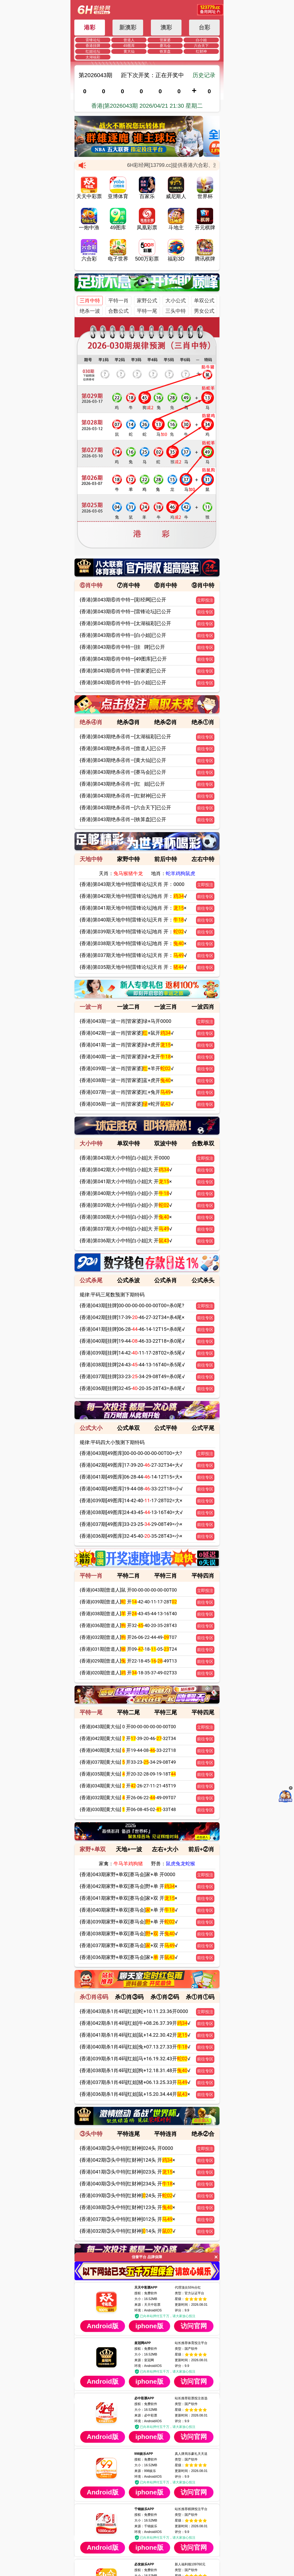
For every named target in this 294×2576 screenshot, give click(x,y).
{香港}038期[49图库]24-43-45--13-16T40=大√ (131, 1512)
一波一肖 (91, 1007)
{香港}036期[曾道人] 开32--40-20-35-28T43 (128, 1625)
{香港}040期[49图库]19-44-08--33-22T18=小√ (131, 1489)
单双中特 (128, 1143)
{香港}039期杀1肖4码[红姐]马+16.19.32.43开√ (135, 2059)
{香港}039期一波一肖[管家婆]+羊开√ (127, 1068)
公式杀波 (128, 1280)
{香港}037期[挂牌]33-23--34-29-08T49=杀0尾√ (132, 1376)
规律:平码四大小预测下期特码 (112, 1442)
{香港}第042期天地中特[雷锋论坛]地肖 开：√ (133, 896)
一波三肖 (165, 1007)
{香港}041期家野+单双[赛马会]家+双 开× (128, 1898)
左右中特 (203, 859)
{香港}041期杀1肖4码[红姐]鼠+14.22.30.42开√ (135, 2035)
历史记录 (204, 75)
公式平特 (165, 1428)
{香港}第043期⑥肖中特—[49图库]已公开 (123, 659)
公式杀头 (203, 1280)
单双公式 (204, 300)
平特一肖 (118, 300)
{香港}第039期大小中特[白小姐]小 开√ (126, 1205)
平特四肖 (203, 1576)
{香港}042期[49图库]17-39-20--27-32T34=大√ (131, 1465)
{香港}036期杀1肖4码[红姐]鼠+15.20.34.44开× (135, 2094)
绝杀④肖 (91, 722)
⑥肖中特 (91, 585)
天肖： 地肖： (147, 873)
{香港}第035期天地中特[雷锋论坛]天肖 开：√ (133, 967)
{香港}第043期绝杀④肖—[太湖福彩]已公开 (125, 736)
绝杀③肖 (128, 722)
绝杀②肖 (165, 722)
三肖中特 (90, 300)
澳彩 (166, 27)
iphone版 (149, 2326)
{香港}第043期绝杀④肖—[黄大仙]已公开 (123, 760)
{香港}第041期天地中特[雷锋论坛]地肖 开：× (133, 908)
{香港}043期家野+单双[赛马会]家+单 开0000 (127, 1874)
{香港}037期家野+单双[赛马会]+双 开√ (129, 1945)
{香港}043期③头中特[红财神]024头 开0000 (126, 2148)
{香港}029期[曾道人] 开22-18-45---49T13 (128, 1661)
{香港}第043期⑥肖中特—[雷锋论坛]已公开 (125, 611)
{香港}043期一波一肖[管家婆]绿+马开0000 (125, 1021)
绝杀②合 (203, 2134)
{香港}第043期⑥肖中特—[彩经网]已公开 (123, 600)
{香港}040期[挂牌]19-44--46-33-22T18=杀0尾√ (132, 1341)
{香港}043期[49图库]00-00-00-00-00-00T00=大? (131, 1453)
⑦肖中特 (128, 585)
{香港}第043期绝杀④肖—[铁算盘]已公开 (123, 819)
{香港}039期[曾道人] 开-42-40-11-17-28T (128, 1601)
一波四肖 (203, 1007)
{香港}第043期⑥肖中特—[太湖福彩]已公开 (125, 623)
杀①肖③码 (129, 1997)
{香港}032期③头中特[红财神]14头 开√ (127, 2231)
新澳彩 (127, 27)
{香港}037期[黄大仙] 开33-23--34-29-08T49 (128, 1762)
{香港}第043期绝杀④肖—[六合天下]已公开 (125, 807)
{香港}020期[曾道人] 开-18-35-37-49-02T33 (128, 1672)
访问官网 (193, 2326)
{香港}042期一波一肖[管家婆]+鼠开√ (127, 1033)
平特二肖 (128, 1576)
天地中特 (91, 859)
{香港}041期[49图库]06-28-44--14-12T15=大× (131, 1477)
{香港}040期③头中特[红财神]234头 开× (127, 2184)
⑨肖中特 (203, 585)
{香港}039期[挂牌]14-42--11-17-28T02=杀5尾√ (132, 1353)
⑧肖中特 (165, 585)
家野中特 (128, 859)
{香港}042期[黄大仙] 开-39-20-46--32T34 (128, 1738)
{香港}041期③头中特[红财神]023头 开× (127, 2172)
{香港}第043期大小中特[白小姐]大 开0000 (125, 1158)
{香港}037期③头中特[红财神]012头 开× (127, 2219)
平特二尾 (128, 1712)
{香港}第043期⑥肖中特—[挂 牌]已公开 (122, 647)
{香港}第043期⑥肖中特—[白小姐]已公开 (123, 635)
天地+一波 (129, 1849)
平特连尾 (128, 2134)
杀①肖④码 (94, 1997)
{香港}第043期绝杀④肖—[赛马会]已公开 (123, 772)
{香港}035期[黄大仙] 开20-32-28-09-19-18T (128, 1774)
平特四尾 (203, 1712)
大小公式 (175, 300)
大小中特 (91, 1143)
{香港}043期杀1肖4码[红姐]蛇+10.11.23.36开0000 (134, 2011)
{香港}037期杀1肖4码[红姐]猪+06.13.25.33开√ (135, 2082)
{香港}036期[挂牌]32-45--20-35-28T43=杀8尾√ (132, 1388)
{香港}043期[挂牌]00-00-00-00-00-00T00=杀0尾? (132, 1305)
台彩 (204, 27)
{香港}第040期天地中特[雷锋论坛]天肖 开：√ (133, 920)
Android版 (103, 2326)
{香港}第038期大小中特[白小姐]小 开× (126, 1217)
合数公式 (118, 311)
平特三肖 (165, 1576)
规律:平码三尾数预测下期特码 (112, 1295)
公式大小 (91, 1428)
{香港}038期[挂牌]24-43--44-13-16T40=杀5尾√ (132, 1365)
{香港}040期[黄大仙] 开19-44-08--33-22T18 (128, 1750)
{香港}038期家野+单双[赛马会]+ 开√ (129, 1933)
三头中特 (175, 311)
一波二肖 (128, 1007)
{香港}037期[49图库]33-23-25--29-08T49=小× (131, 1524)
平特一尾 (147, 311)
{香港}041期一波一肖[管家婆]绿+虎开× (126, 1045)
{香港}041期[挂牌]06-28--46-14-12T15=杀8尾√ (132, 1329)
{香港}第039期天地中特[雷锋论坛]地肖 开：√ (133, 931)
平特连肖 (165, 2134)
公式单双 (128, 1428)
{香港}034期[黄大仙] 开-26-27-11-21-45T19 (128, 1785)
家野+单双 (93, 1849)
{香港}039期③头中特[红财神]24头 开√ (127, 2195)
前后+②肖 (201, 1849)
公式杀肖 (165, 1280)
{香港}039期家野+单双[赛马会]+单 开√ (129, 1922)
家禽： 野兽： (147, 1863)
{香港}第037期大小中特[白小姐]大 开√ (126, 1229)
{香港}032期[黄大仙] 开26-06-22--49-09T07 (128, 1797)
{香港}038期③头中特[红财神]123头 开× (127, 2207)
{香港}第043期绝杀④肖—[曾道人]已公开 (123, 748)
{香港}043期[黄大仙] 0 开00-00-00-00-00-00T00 (128, 1726)
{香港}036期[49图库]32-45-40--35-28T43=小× (131, 1536)
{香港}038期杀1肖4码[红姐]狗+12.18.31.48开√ (135, 2070)
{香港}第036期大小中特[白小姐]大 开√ (126, 1241)
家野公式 (147, 300)
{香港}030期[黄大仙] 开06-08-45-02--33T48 (128, 1809)
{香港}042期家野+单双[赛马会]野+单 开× (128, 1886)
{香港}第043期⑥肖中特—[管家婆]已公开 (123, 671)
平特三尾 (165, 1712)
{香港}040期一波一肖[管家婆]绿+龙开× (126, 1057)
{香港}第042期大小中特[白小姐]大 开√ (126, 1170)
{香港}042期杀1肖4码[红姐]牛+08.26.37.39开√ (135, 2023)
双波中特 (165, 1143)
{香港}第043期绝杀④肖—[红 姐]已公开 (122, 784)
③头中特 (91, 2134)
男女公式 (204, 311)
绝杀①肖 (203, 722)
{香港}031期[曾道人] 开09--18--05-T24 (128, 1649)
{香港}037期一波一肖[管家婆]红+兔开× (126, 1092)
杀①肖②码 (164, 1997)
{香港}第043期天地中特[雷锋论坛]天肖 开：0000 (132, 884)
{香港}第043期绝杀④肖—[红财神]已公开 (123, 796)
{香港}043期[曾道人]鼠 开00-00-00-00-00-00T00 (128, 1590)
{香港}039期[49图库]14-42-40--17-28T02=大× (131, 1500)
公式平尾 (203, 1428)
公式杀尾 (91, 1280)
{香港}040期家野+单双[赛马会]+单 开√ (129, 1910)
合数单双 (203, 1143)
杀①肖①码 (200, 1997)
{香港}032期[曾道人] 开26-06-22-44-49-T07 (128, 1637)
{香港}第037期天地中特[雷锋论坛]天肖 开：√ (133, 955)
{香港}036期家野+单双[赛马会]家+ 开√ (129, 1957)
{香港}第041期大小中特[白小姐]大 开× (126, 1181)
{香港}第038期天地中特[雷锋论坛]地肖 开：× (133, 943)
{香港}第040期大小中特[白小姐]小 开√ (126, 1193)
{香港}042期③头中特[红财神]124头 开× (127, 2160)
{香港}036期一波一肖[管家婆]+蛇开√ (127, 1104)
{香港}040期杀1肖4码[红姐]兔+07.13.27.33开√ (135, 2047)
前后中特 (165, 859)
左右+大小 (165, 1849)
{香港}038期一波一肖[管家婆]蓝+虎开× (126, 1080)
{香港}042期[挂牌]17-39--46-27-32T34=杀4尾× (132, 1317)
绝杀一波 (90, 311)
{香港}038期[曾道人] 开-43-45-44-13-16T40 (128, 1613)
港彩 (89, 27)
